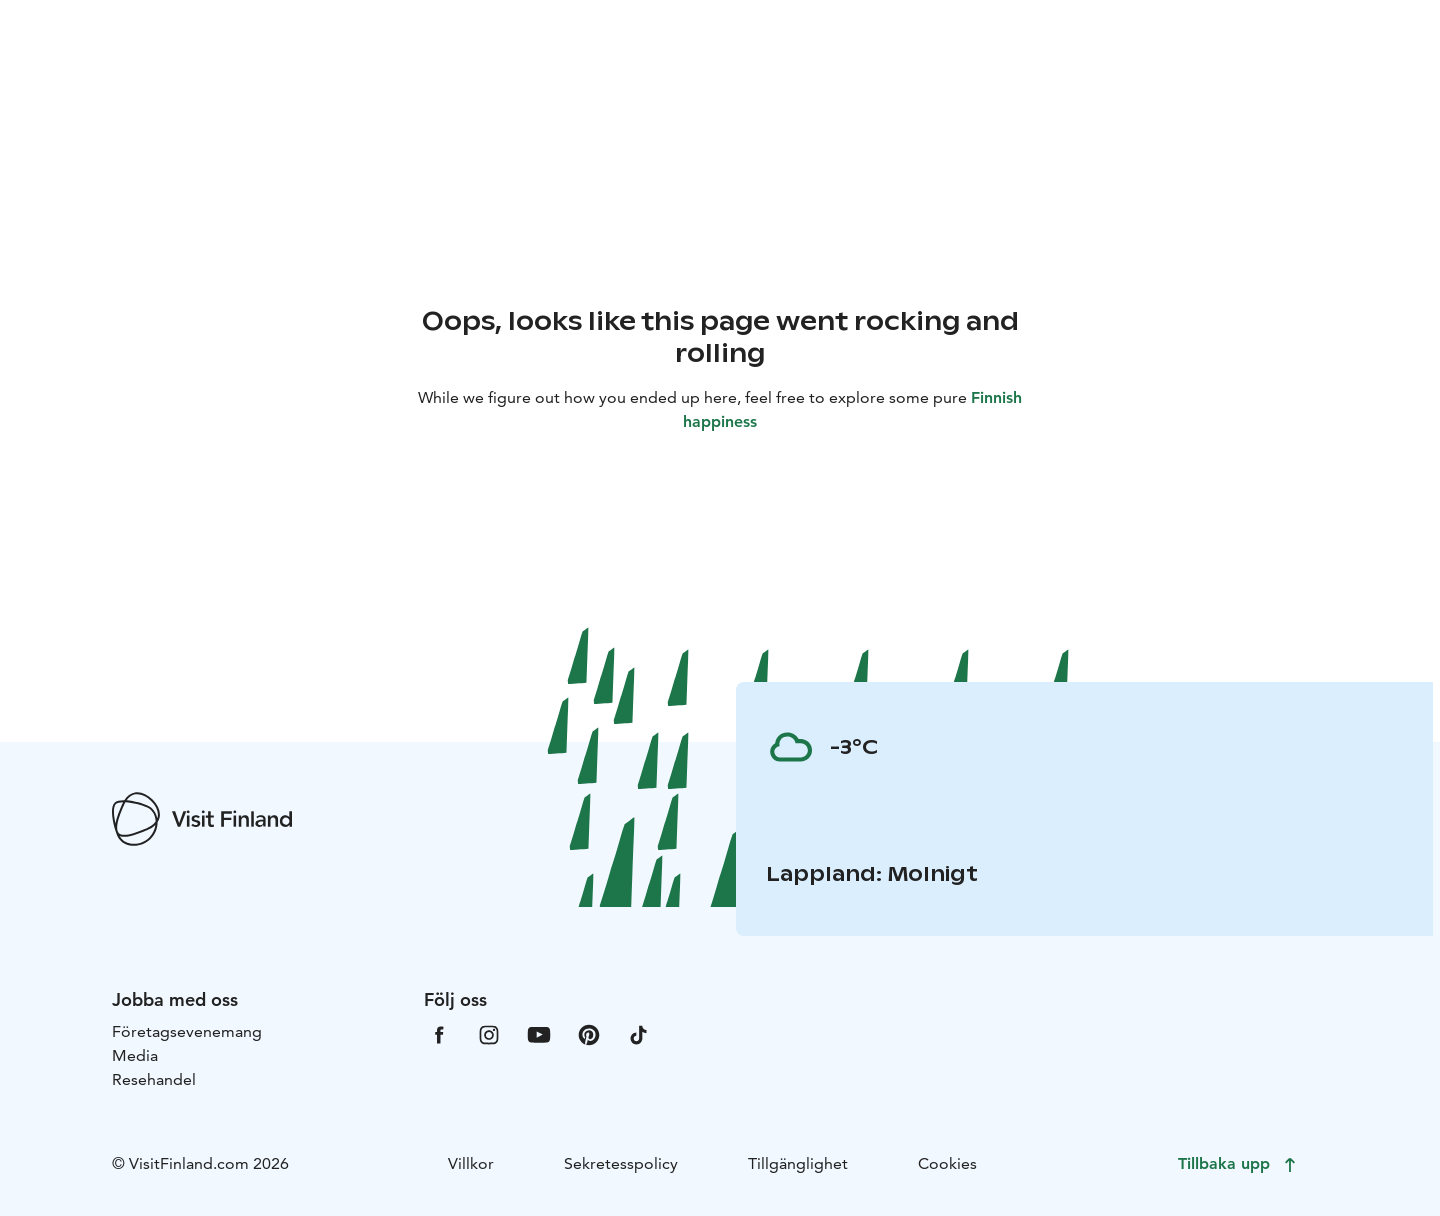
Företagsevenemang (187, 1031)
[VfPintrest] (589, 1033)
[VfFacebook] (439, 1033)
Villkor (471, 1163)
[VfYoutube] (539, 1033)
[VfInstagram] (489, 1033)
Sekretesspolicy (621, 1163)
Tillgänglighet (798, 1163)
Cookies (947, 1163)
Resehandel (154, 1079)
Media (135, 1055)
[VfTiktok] (639, 1033)
